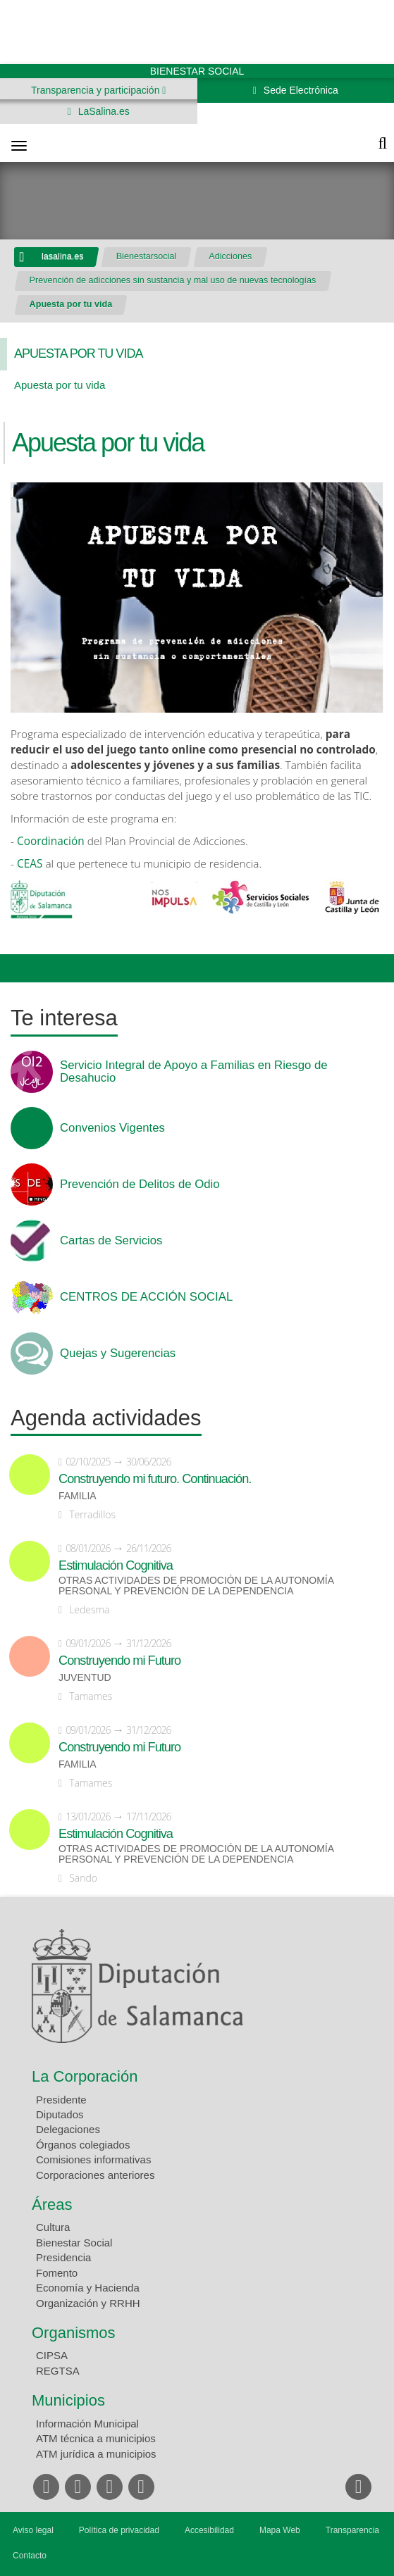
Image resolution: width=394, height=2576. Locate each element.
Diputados (60, 2114)
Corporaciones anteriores (95, 2175)
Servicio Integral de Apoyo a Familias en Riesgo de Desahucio (194, 1071)
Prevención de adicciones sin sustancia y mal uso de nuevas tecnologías (173, 280)
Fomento (57, 2273)
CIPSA (52, 2355)
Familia (78, 1496)
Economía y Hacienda (88, 2288)
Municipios (68, 2400)
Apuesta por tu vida (71, 304)
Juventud (85, 1677)
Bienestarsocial (146, 256)
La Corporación (84, 2076)
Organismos (74, 2332)
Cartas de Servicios (111, 1240)
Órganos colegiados (83, 2145)
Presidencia (63, 2257)
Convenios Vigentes (112, 1128)
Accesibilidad (209, 2530)
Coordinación (52, 841)
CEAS (31, 863)
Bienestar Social (74, 2243)
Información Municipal (87, 2424)
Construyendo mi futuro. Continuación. (155, 1479)
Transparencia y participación (96, 90)
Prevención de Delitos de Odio (140, 1184)
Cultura (53, 2227)
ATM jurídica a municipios (96, 2454)
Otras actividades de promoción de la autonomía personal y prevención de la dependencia (196, 1585)
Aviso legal (33, 2530)
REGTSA (58, 2371)
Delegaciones (68, 2129)
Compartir (17, 968)
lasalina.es (63, 256)
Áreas (52, 2204)
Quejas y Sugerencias (118, 1353)
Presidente (61, 2100)
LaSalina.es (102, 111)
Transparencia (352, 2530)
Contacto (30, 2556)
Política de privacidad (119, 2530)
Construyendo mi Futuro (119, 1660)
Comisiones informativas (93, 2159)
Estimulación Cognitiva (116, 1565)
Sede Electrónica (299, 90)
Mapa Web (279, 2530)
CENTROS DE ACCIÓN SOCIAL (146, 1297)
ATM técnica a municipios (96, 2438)
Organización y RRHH (88, 2303)
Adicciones (230, 256)
